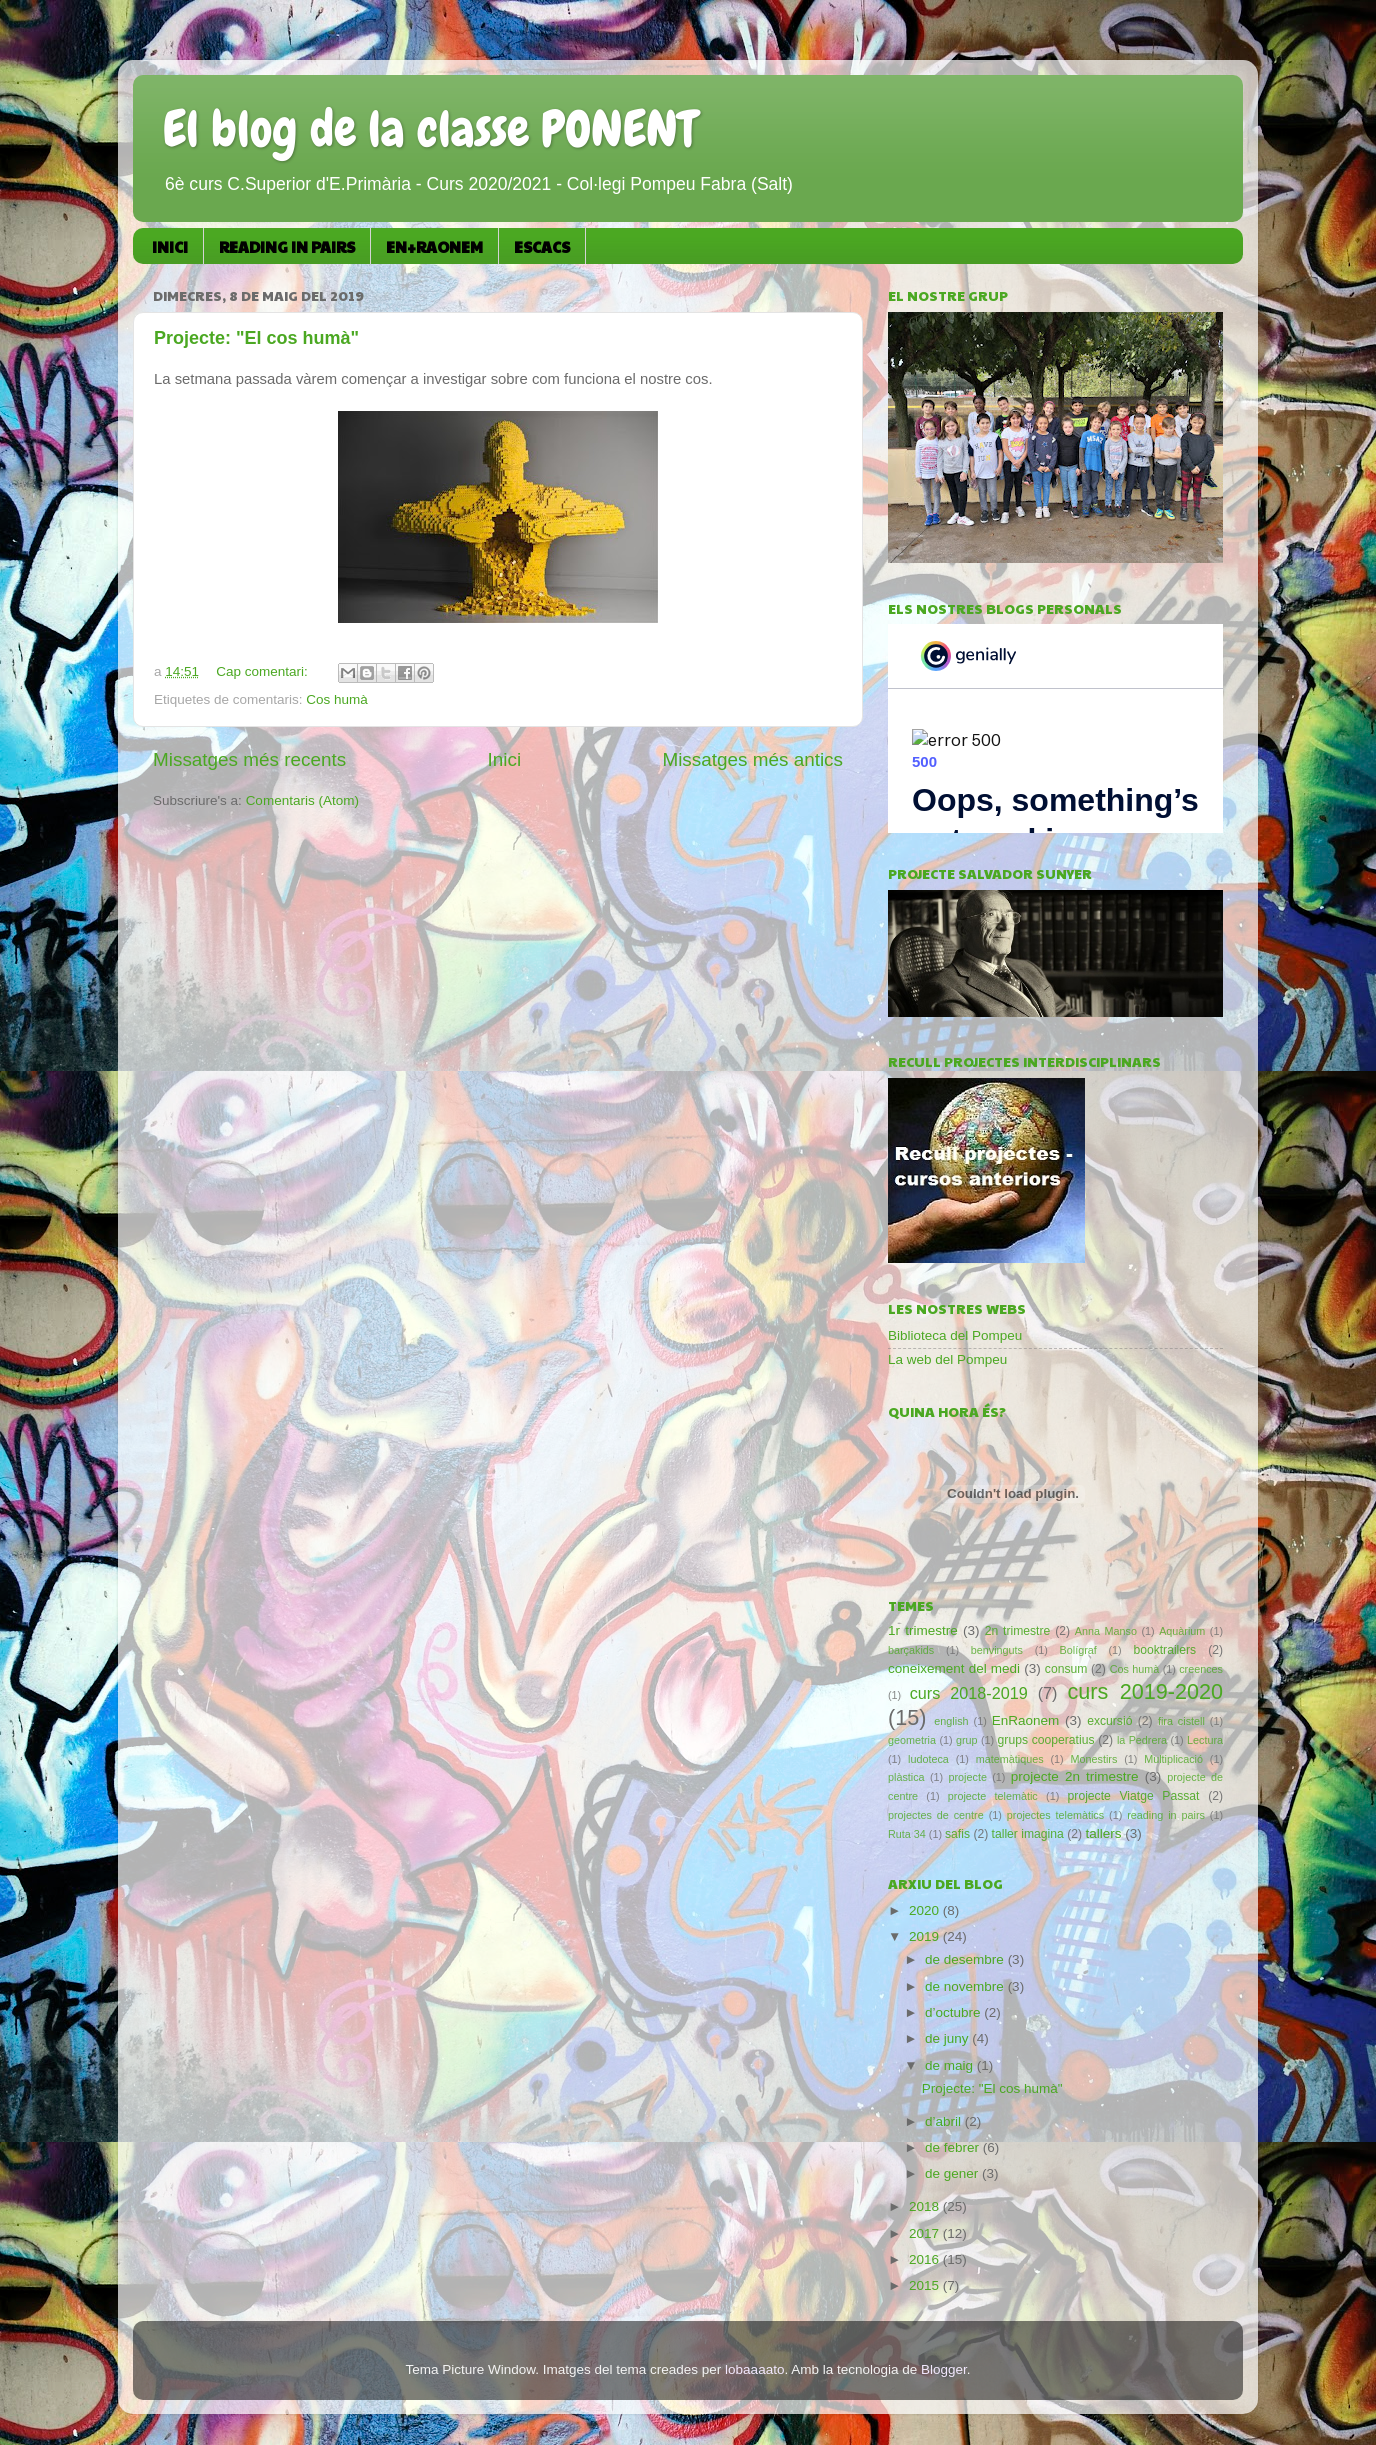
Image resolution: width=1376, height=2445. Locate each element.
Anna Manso (1106, 1631)
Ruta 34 (907, 1834)
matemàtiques (1010, 1759)
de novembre (966, 1986)
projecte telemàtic (993, 1796)
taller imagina (1028, 1834)
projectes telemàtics (1055, 1815)
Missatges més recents (249, 759)
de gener (953, 2173)
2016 (926, 2259)
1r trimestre (923, 1630)
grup (967, 1740)
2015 (926, 2285)
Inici (505, 759)
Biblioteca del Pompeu (955, 1335)
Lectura (1205, 1740)
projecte (968, 1777)
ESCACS (542, 246)
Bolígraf (1078, 1650)
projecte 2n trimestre (1075, 1776)
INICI (170, 246)
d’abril (945, 2121)
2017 (926, 2233)
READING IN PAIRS (287, 246)
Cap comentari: (263, 671)
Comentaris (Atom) (302, 800)
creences (1201, 1669)
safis (957, 1834)
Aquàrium (1182, 1631)
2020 (926, 1910)
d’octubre (954, 2012)
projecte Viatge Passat (1134, 1796)
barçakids (911, 1650)
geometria (912, 1740)
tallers (1103, 1833)
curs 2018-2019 (969, 1693)
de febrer (954, 2147)
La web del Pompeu (947, 1359)
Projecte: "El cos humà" (256, 338)
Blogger (944, 2369)
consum (1066, 1669)
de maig (951, 2065)
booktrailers (1164, 1650)
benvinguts (997, 1650)
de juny (948, 2038)
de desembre (966, 1959)
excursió (1109, 1721)
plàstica (906, 1777)
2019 (926, 1936)
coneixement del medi (954, 1668)
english (951, 1721)
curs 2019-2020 (1145, 1691)
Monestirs (1093, 1759)
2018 (926, 2206)
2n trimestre (1018, 1631)
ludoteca (928, 1759)
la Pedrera (1142, 1740)
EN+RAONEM (434, 246)
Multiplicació (1173, 1759)
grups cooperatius (1046, 1740)
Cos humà (337, 699)
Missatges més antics (752, 759)
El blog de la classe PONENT (430, 129)
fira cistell (1181, 1721)
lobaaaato (754, 2369)
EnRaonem (1026, 1720)
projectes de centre (936, 1815)
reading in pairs (1166, 1815)
